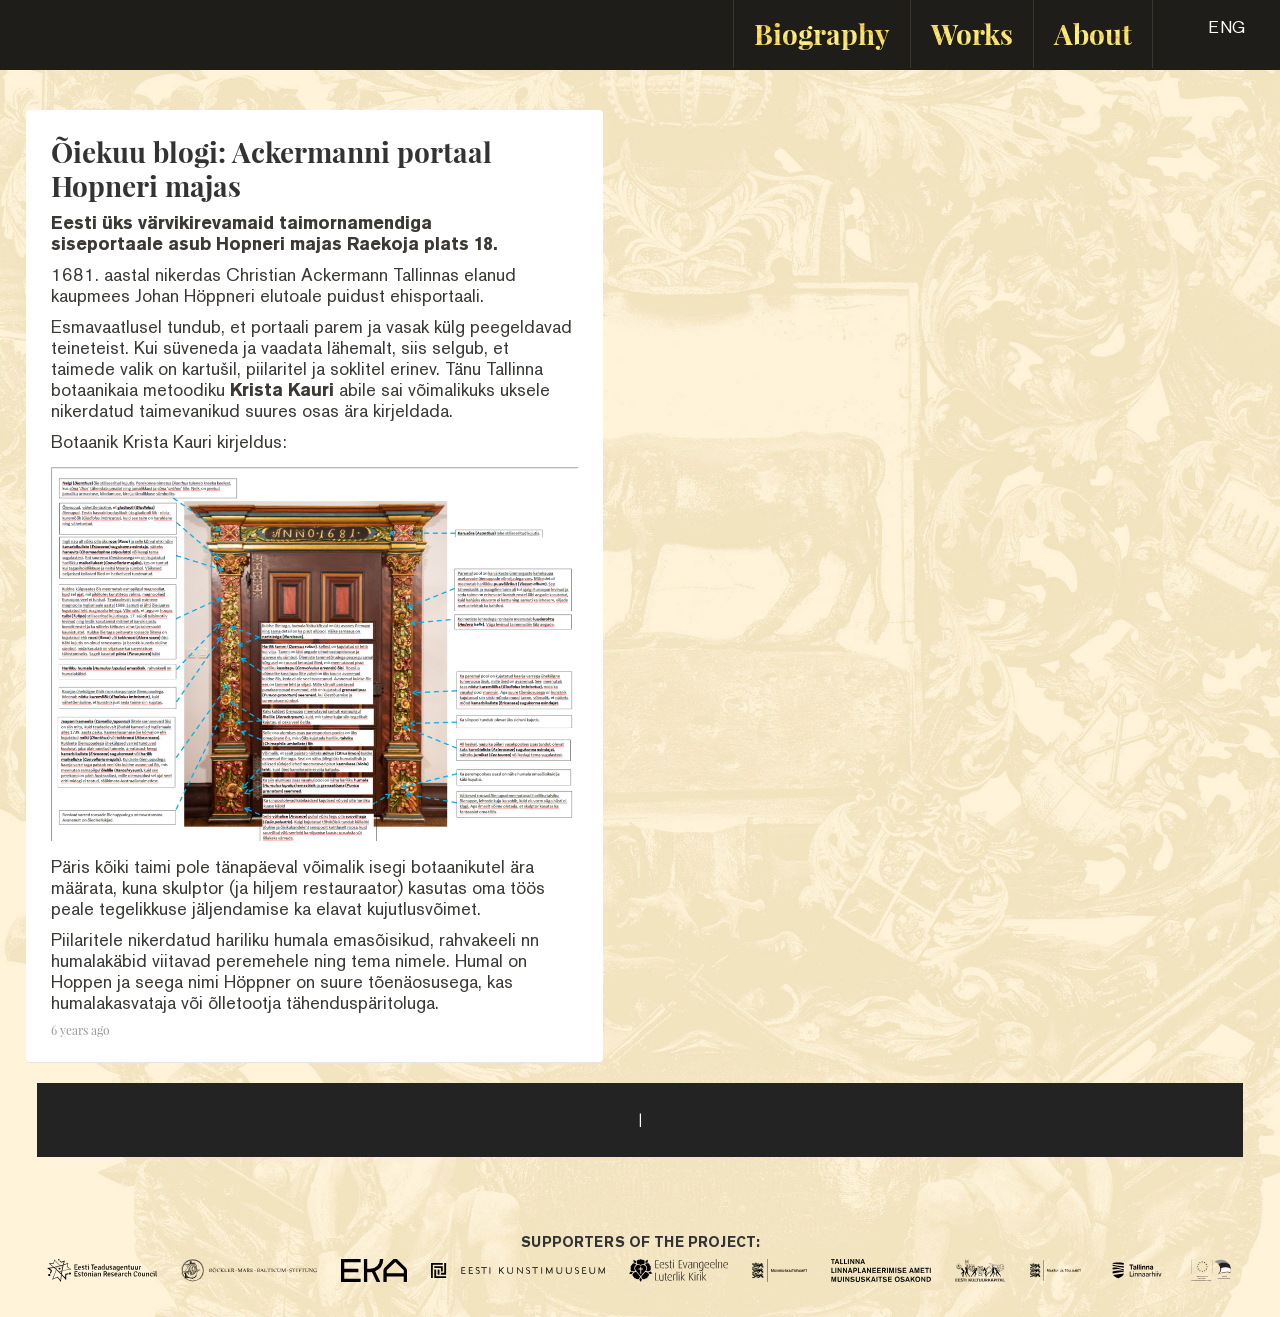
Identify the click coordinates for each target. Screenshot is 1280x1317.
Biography (822, 33)
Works (972, 33)
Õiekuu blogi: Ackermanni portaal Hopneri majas (271, 168)
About (1093, 33)
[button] (1209, 34)
